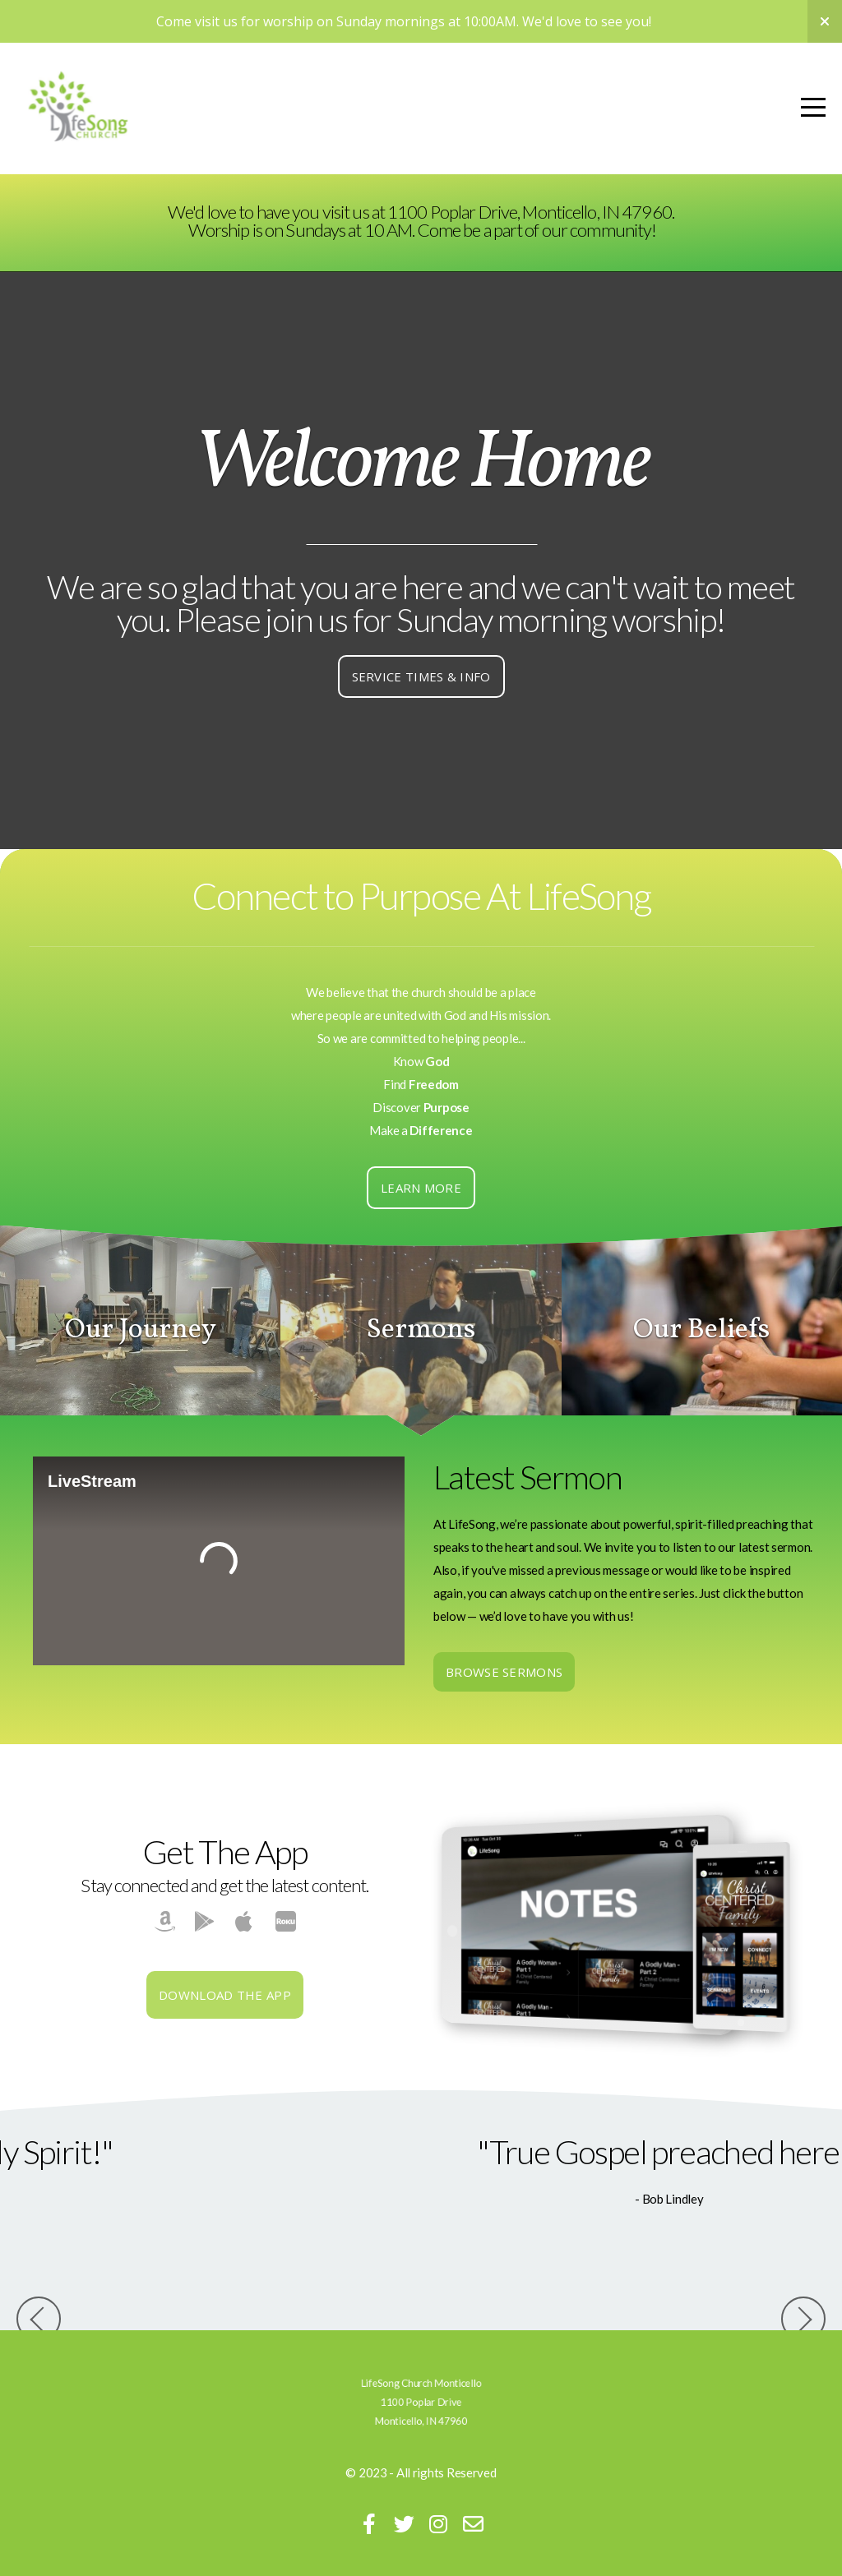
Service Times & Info (421, 676)
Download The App (225, 1995)
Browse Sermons (504, 1672)
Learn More (421, 1188)
